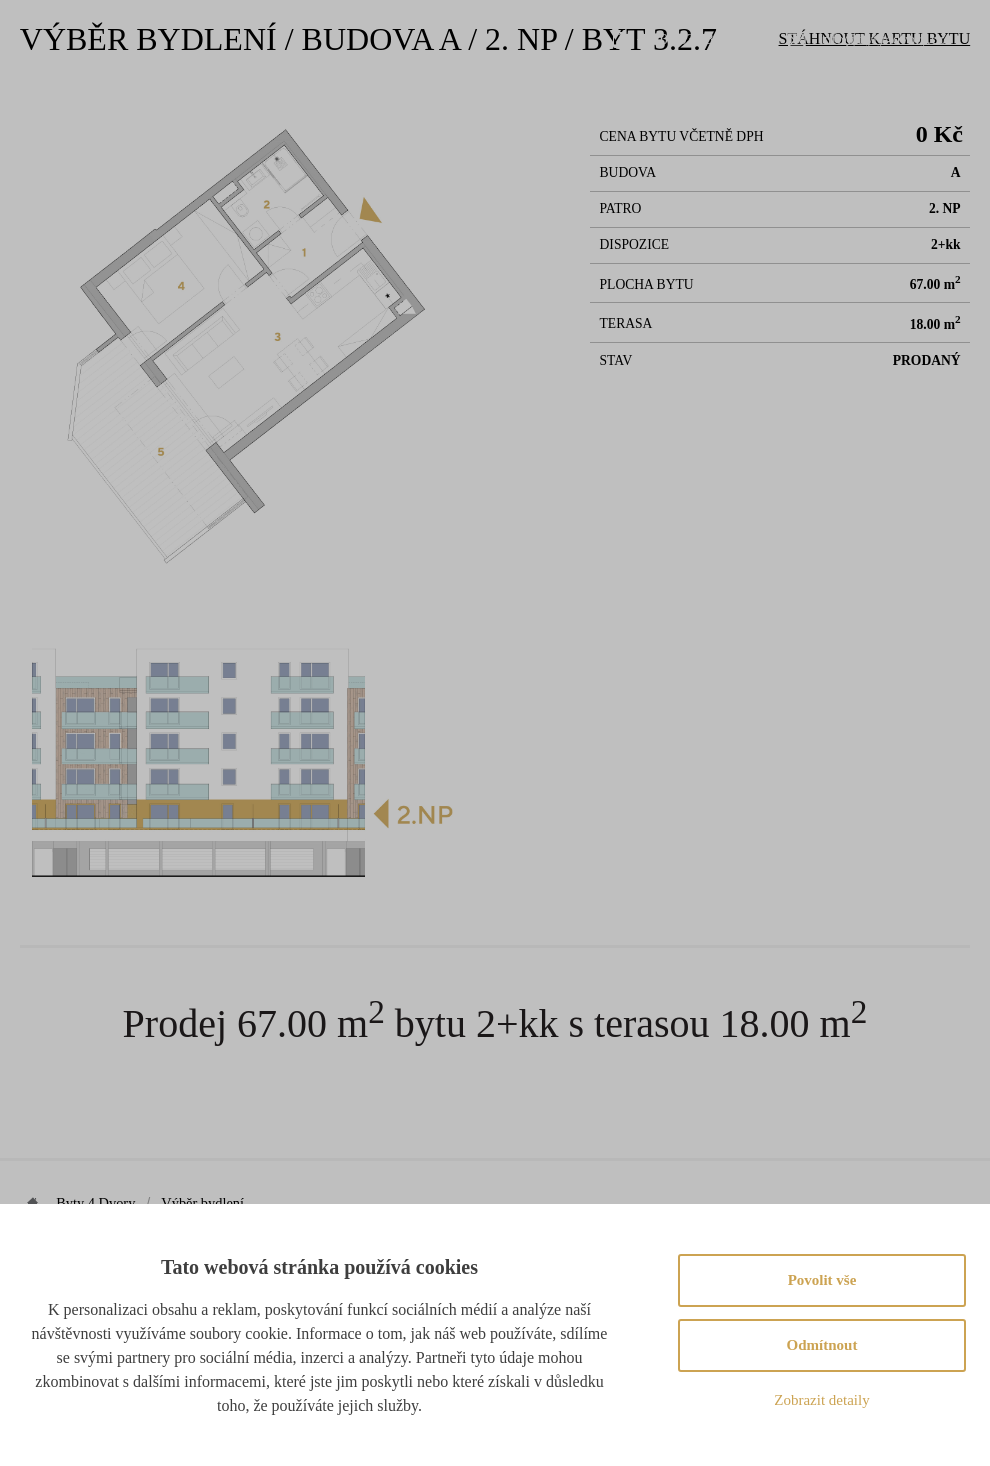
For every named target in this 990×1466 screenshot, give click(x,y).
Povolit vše (822, 1280)
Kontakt (826, 110)
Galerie (650, 110)
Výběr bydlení (454, 110)
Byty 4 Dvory (95, 1203)
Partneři (915, 110)
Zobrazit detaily (821, 1400)
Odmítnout (822, 1345)
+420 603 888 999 (691, 38)
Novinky (737, 110)
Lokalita (564, 110)
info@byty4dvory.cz (882, 38)
